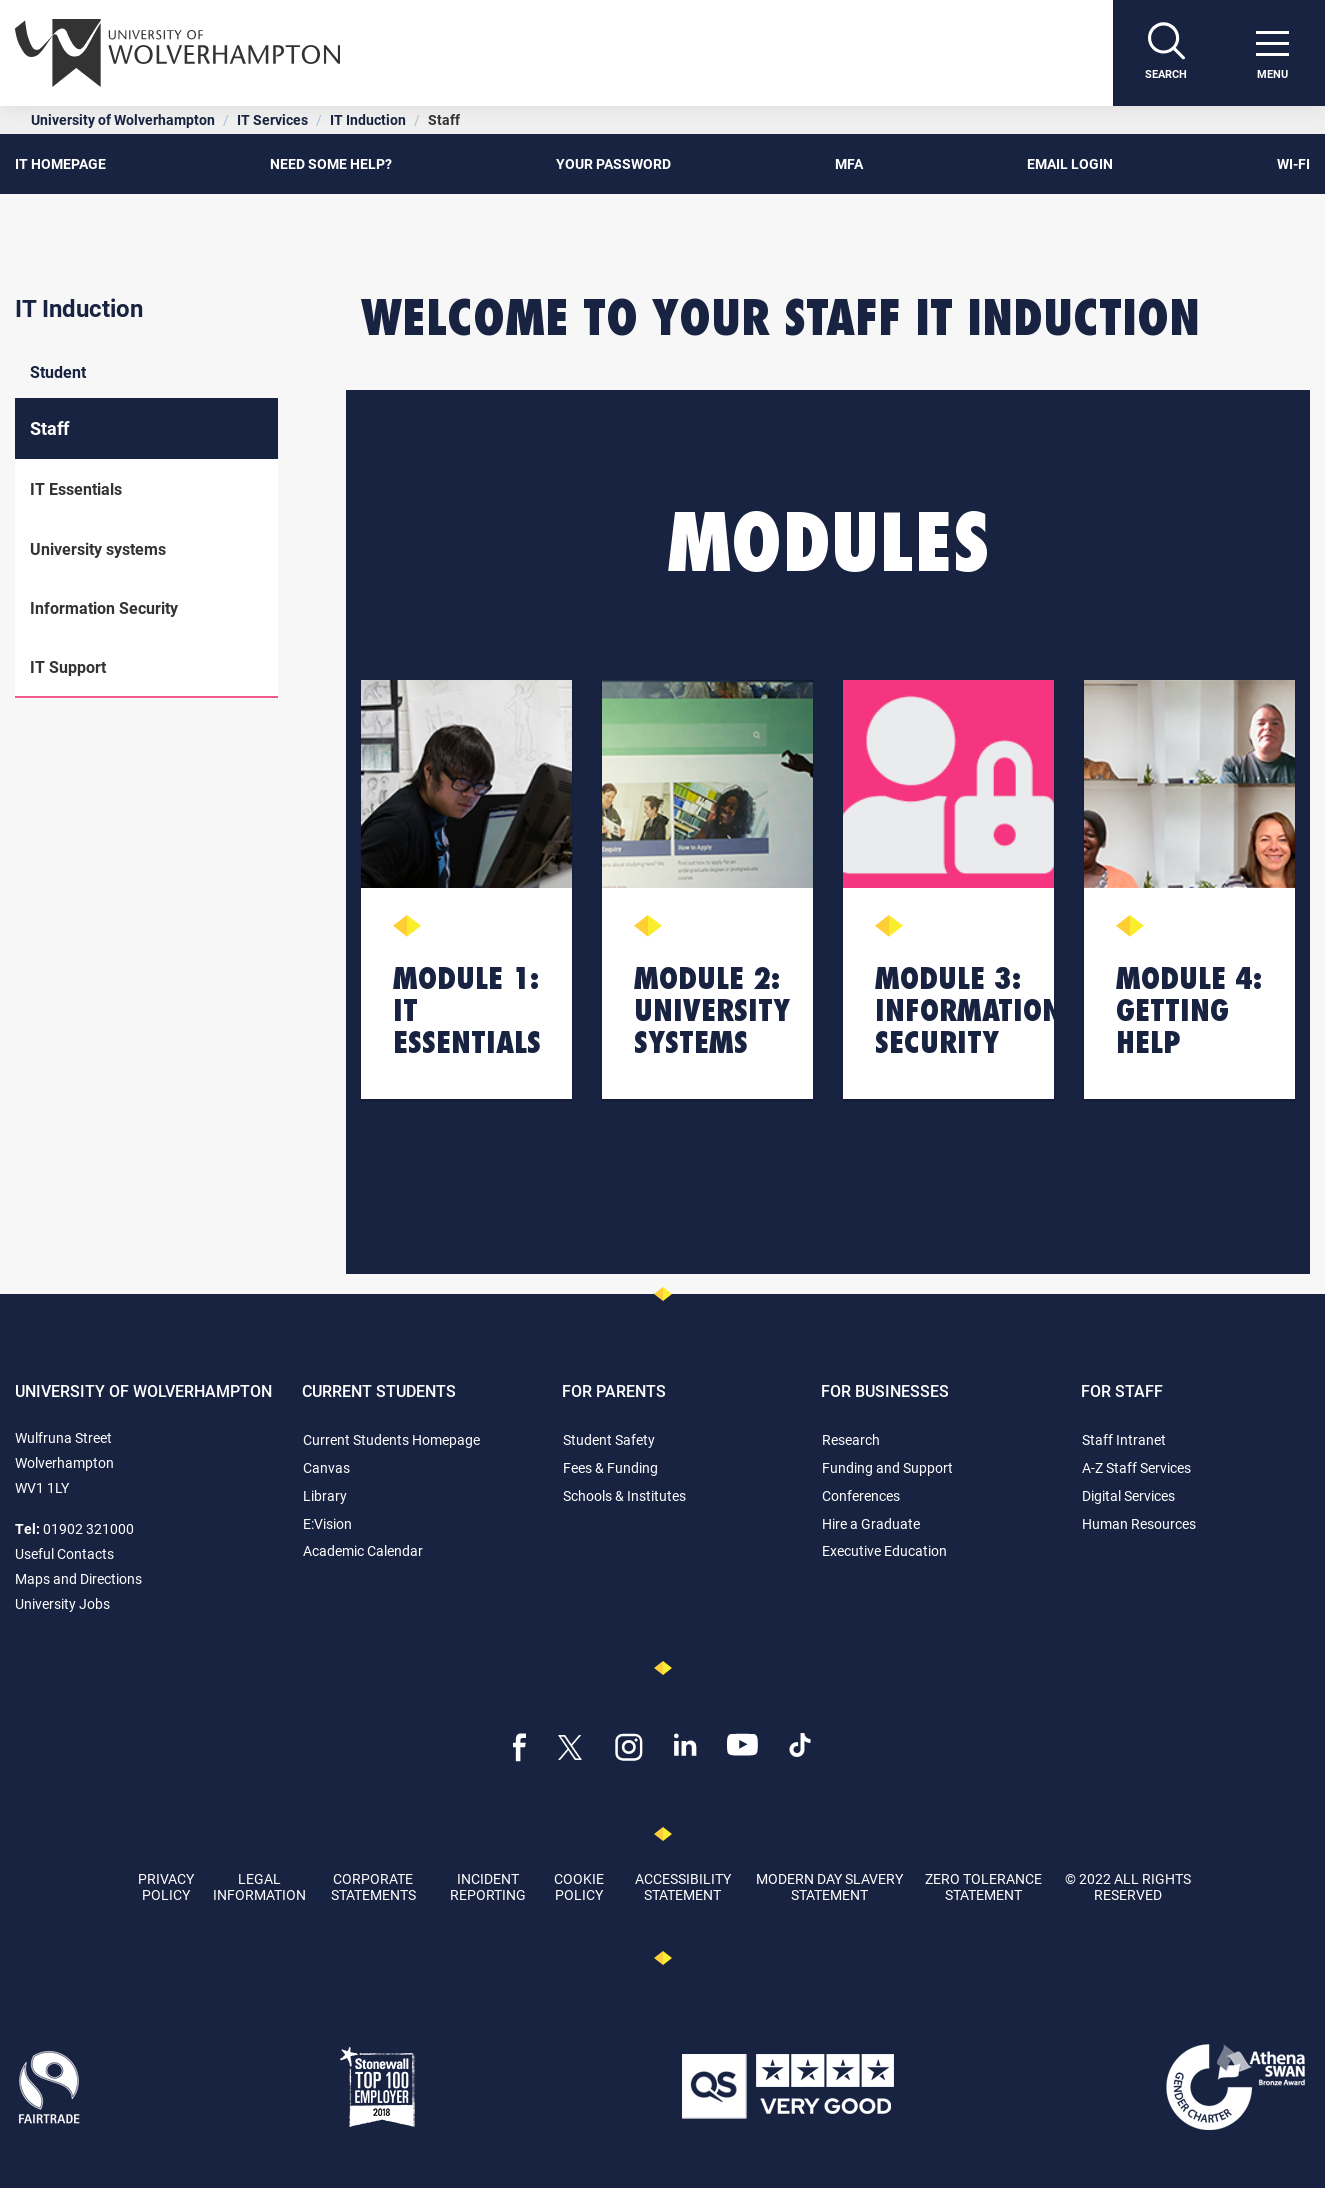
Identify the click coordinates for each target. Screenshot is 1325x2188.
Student (58, 371)
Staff (49, 428)
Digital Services (1128, 1495)
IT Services (272, 119)
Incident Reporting (488, 1886)
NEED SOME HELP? (331, 163)
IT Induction (368, 119)
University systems (98, 548)
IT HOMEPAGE (60, 163)
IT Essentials (76, 488)
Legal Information (259, 1886)
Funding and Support (887, 1467)
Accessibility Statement (683, 1886)
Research (851, 1439)
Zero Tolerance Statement (983, 1886)
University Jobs (62, 1603)
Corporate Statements (373, 1886)
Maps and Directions (78, 1578)
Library (325, 1495)
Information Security (104, 607)
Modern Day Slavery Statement (829, 1886)
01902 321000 (88, 1528)
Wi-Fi (1293, 163)
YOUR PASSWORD (613, 163)
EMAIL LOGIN (1070, 163)
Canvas (326, 1467)
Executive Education (884, 1550)
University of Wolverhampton (123, 119)
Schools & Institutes (624, 1495)
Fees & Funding (610, 1467)
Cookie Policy (579, 1886)
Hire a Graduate (871, 1523)
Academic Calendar (363, 1550)
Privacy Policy (166, 1886)
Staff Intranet (1124, 1439)
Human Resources (1139, 1523)
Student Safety (609, 1439)
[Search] (1166, 53)
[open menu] (1272, 53)
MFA (849, 163)
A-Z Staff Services (1136, 1467)
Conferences (861, 1495)
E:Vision (327, 1523)
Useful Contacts (64, 1553)
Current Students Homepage (391, 1439)
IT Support (68, 666)
